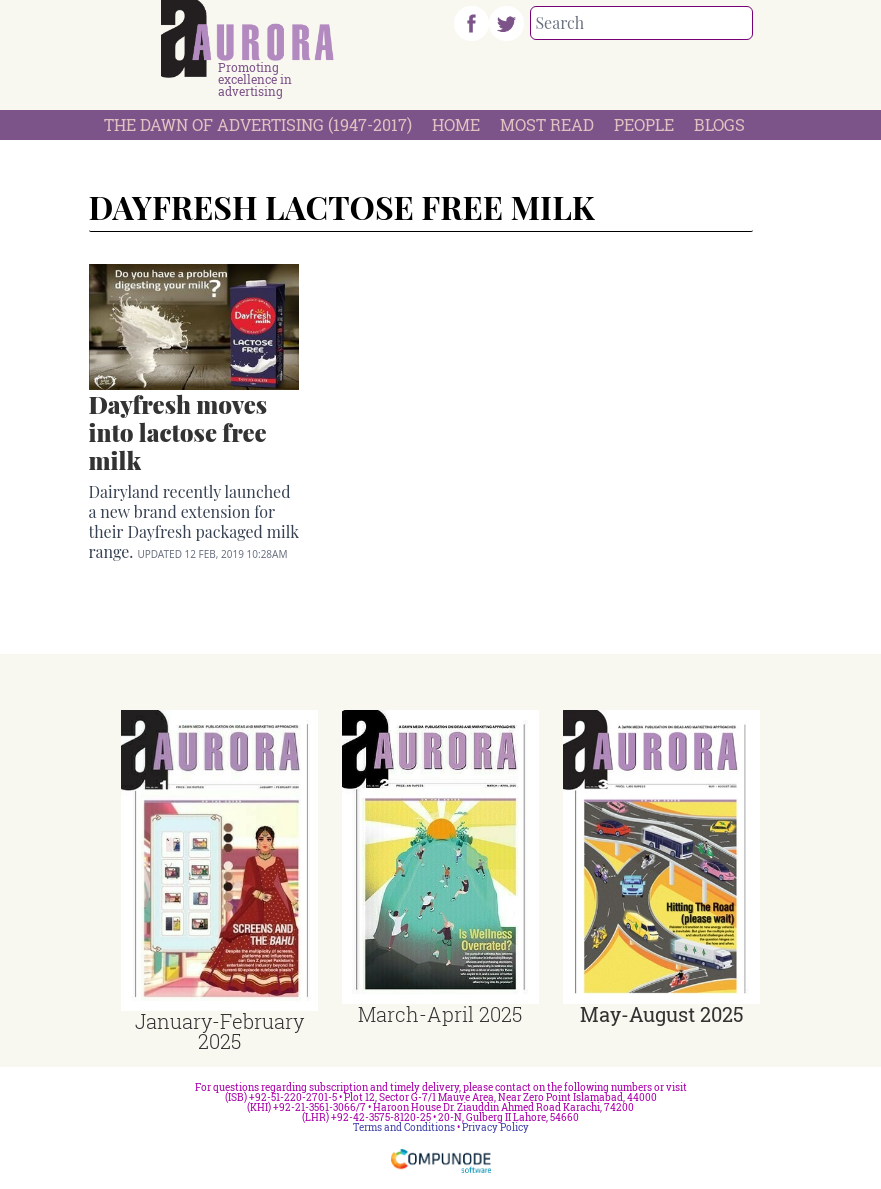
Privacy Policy (495, 1127)
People (644, 124)
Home (456, 124)
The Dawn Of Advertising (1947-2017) (258, 124)
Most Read (547, 124)
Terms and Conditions (404, 1127)
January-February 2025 (219, 1031)
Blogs (719, 124)
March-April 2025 (440, 1014)
